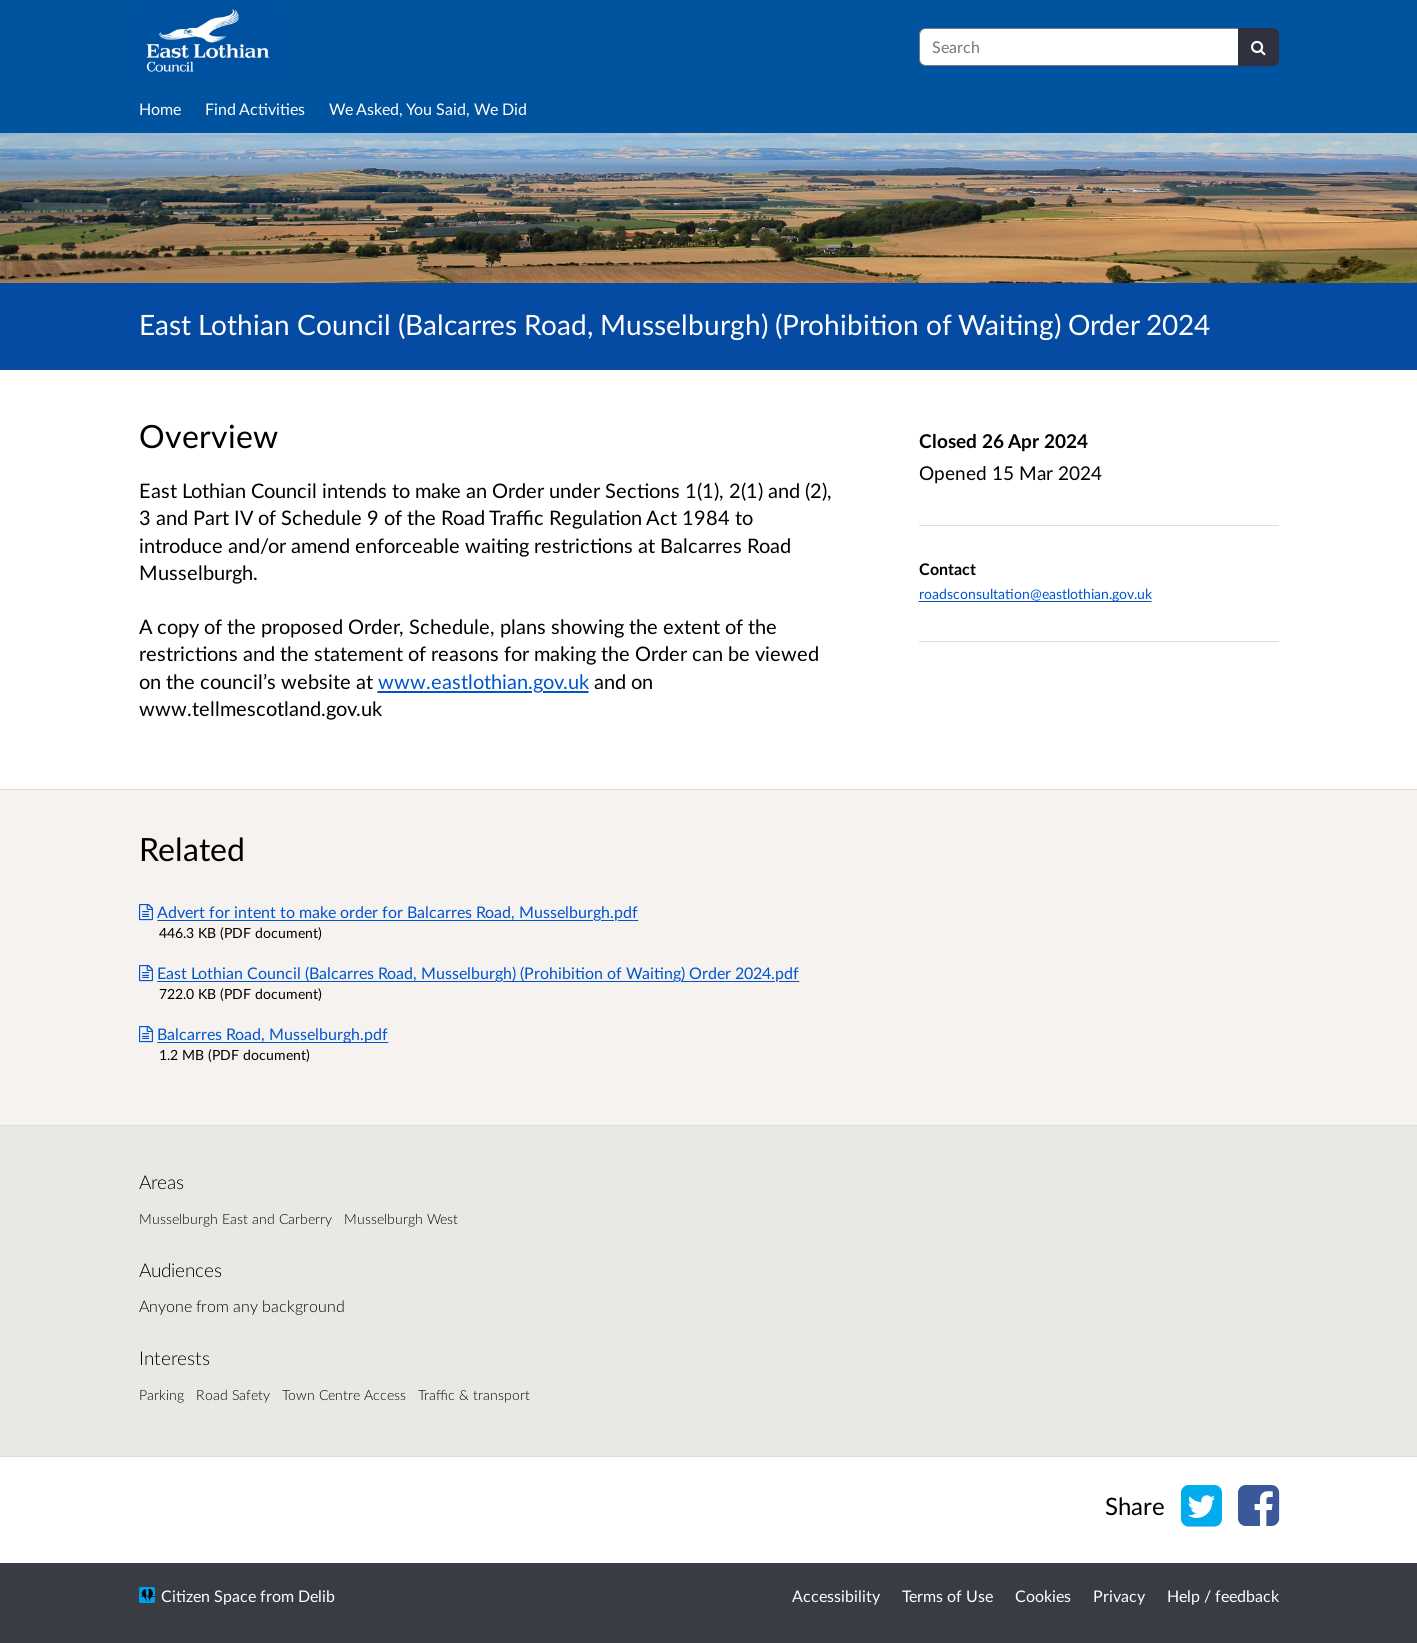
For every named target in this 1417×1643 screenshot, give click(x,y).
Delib (316, 1595)
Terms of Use (947, 1595)
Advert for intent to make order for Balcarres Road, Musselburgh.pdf (389, 911)
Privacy (1119, 1595)
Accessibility (836, 1595)
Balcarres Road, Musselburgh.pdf (264, 1033)
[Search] (1258, 47)
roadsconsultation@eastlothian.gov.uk (1035, 593)
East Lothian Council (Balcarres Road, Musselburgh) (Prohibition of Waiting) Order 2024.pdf (469, 972)
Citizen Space (208, 1595)
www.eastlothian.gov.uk (483, 681)
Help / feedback (1223, 1595)
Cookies (1043, 1595)
